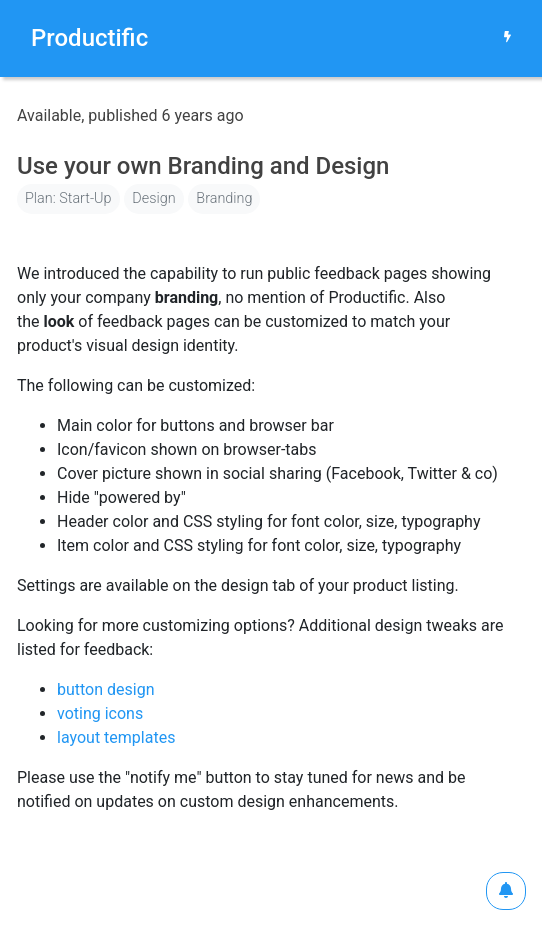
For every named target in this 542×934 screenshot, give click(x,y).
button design (106, 689)
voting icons (100, 713)
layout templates (116, 737)
